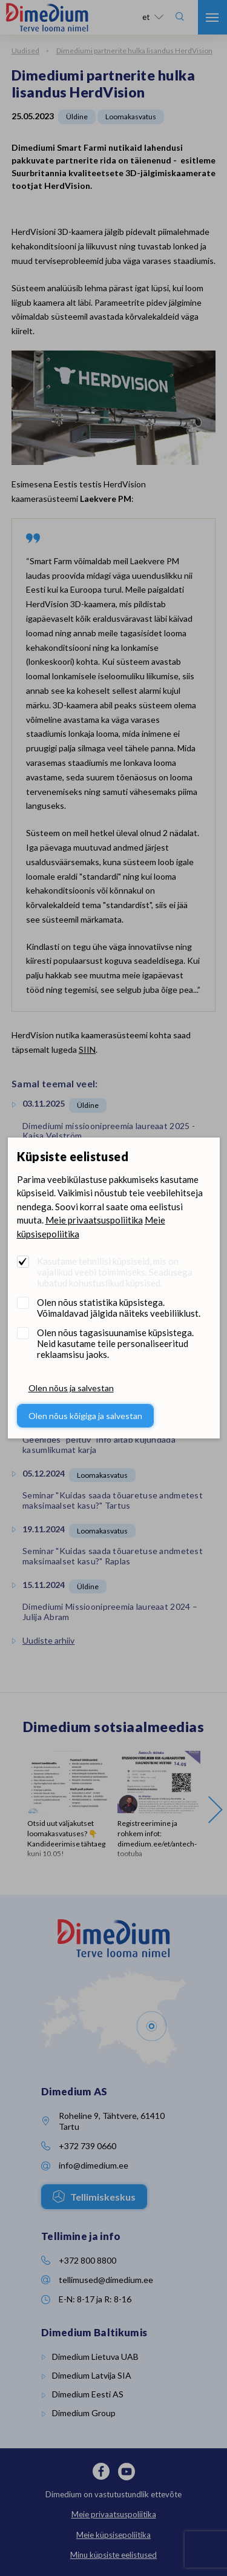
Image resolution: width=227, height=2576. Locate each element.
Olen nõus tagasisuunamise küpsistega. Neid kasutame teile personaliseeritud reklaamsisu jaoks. (115, 1343)
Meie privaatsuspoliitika (94, 1219)
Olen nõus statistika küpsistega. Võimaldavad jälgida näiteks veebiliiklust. (118, 1308)
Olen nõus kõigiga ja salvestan (85, 1416)
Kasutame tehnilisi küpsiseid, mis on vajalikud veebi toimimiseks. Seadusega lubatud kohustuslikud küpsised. (114, 1272)
